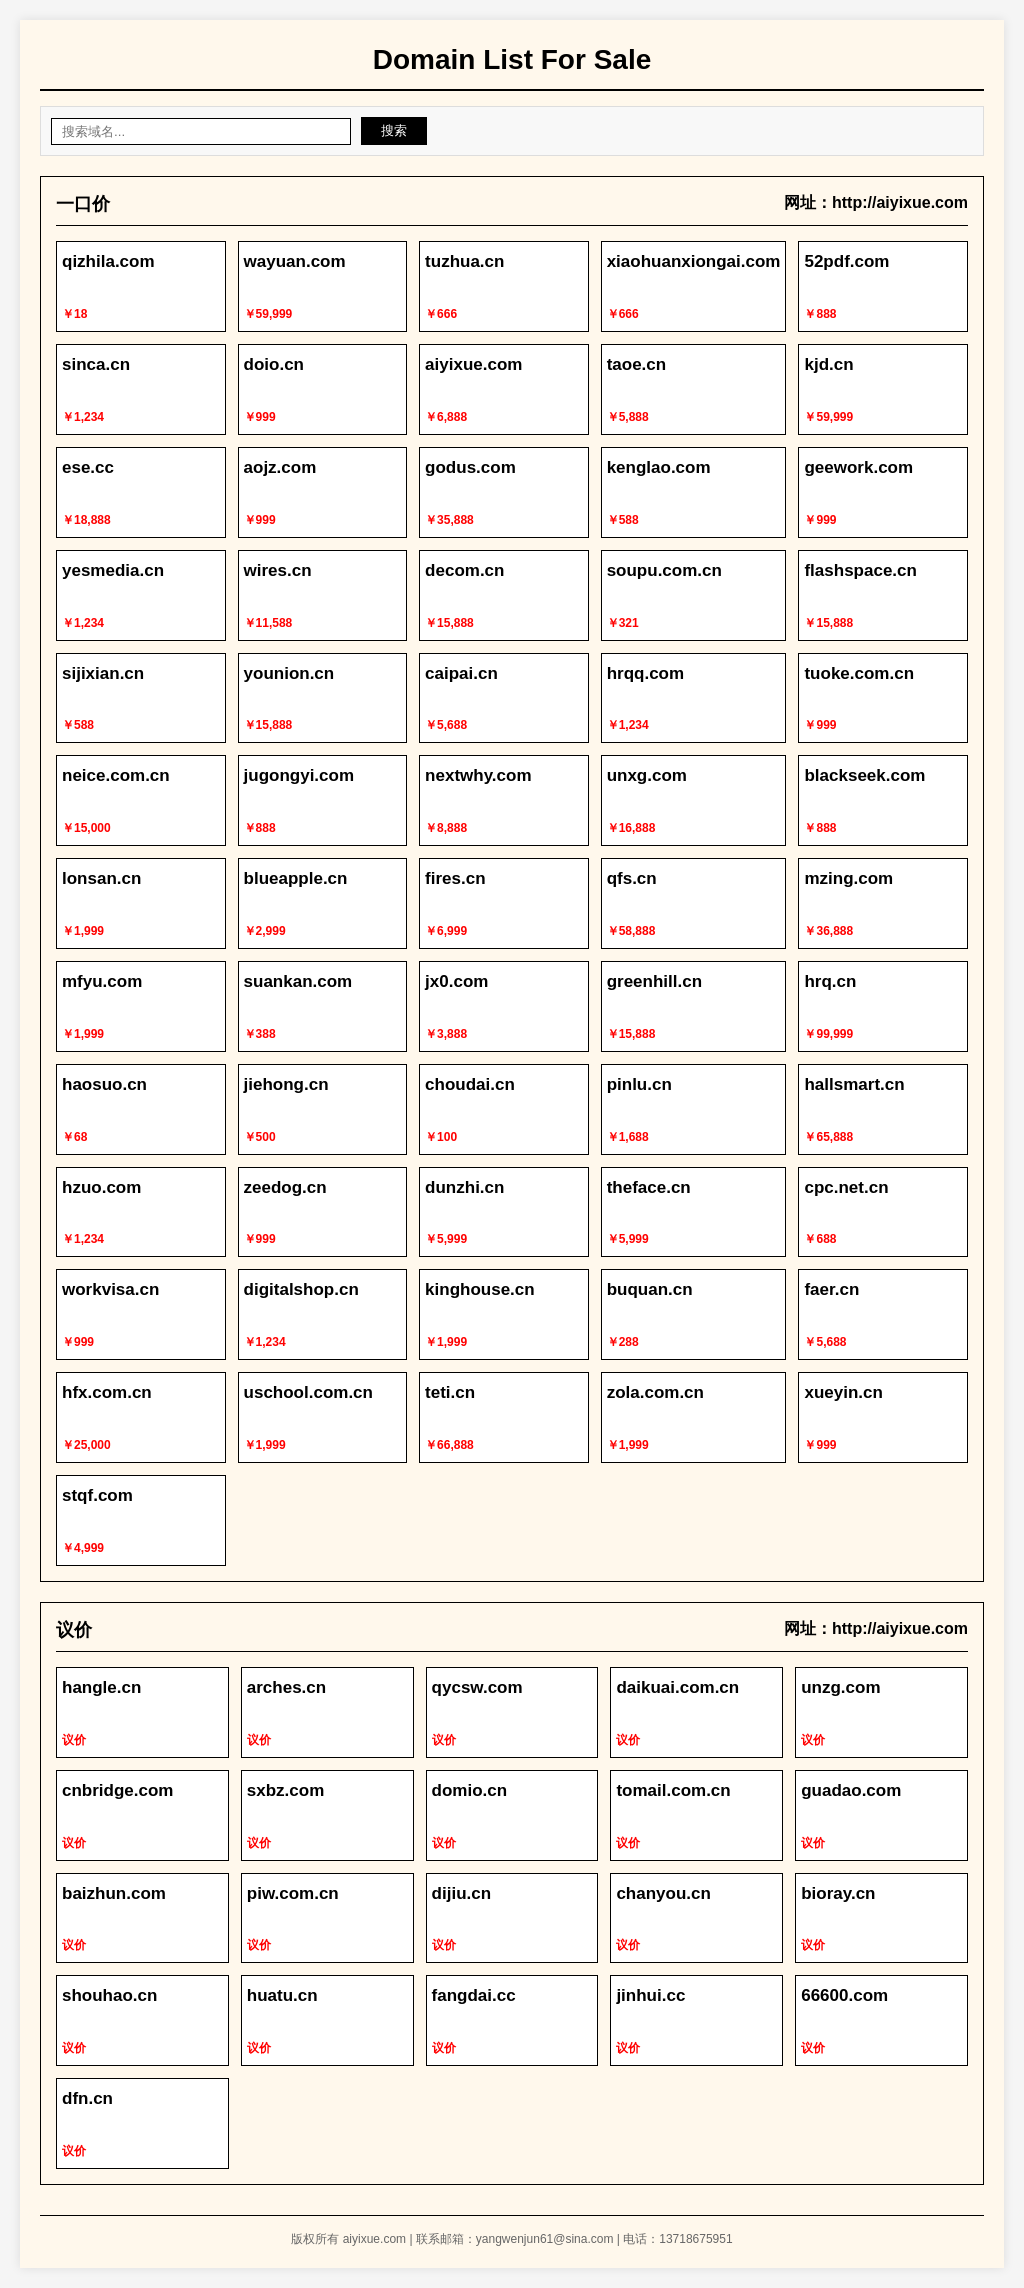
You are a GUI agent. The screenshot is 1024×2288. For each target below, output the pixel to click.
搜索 (394, 130)
